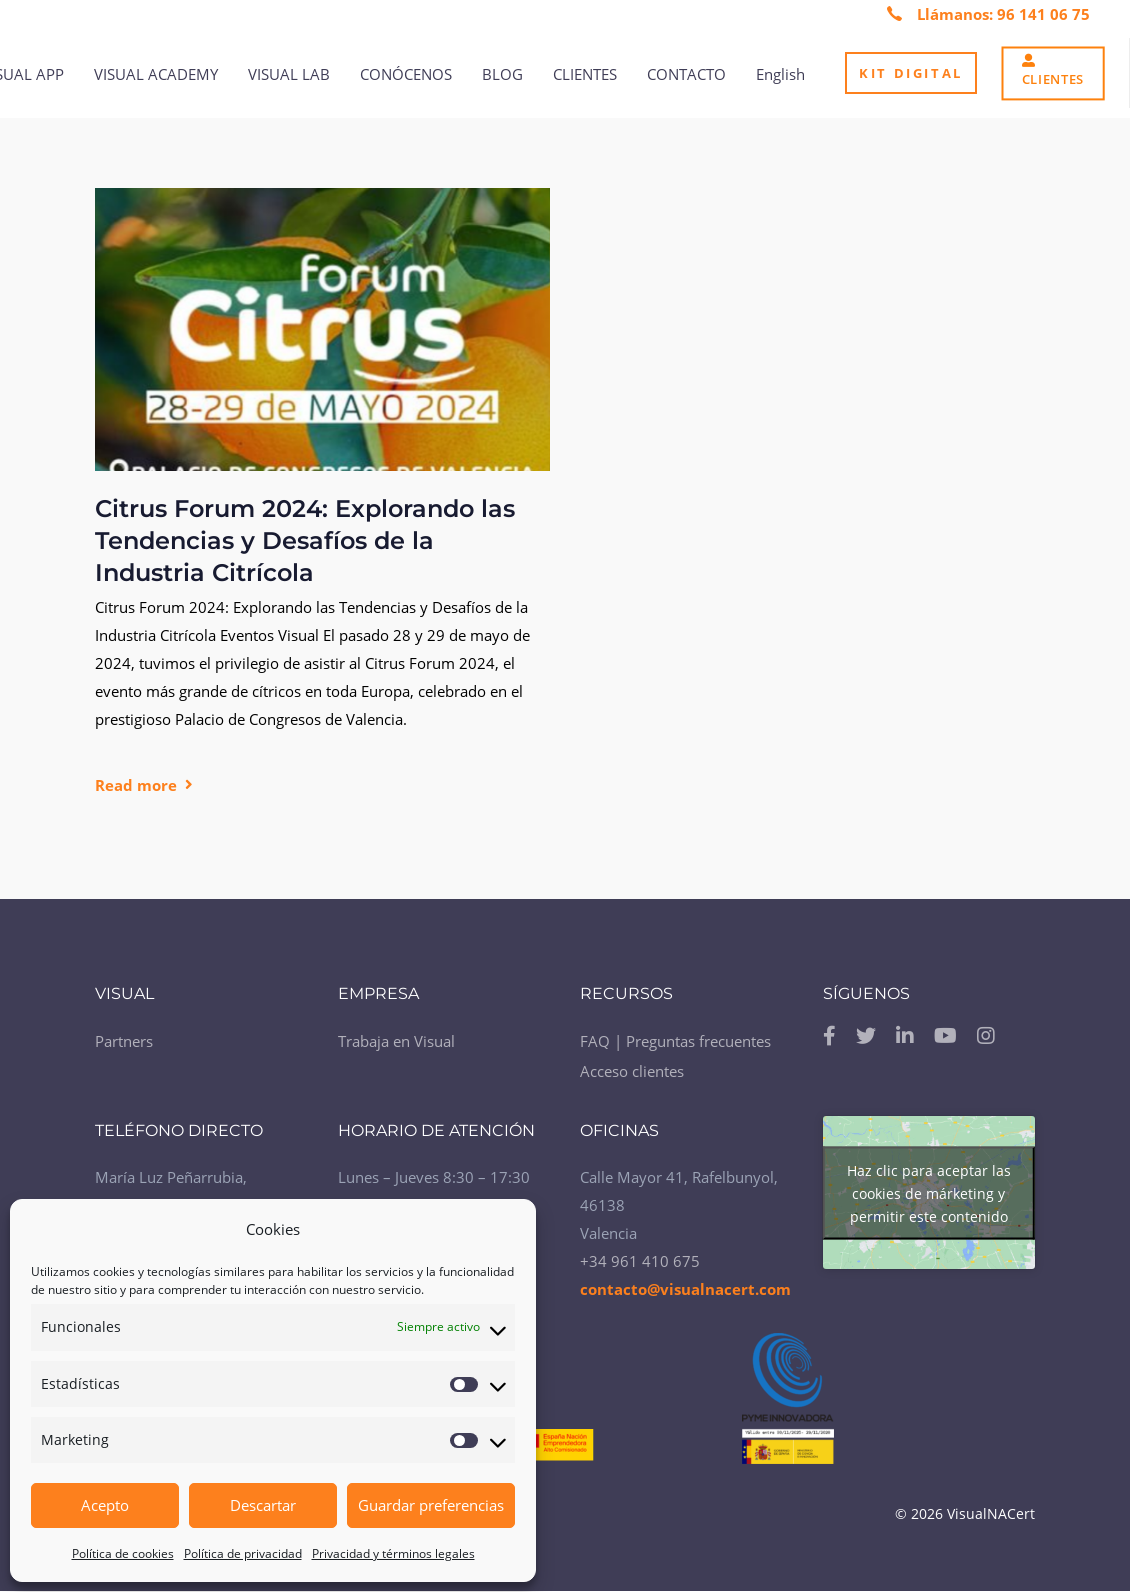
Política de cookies (123, 1553)
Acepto (105, 1505)
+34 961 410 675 (640, 1261)
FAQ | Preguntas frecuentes (675, 1041)
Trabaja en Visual (396, 1041)
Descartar (263, 1505)
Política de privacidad (243, 1553)
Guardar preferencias (431, 1505)
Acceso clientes (632, 1071)
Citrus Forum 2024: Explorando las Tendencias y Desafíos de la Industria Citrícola (305, 540)
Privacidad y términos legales (393, 1553)
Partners (124, 1041)
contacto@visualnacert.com (685, 1289)
